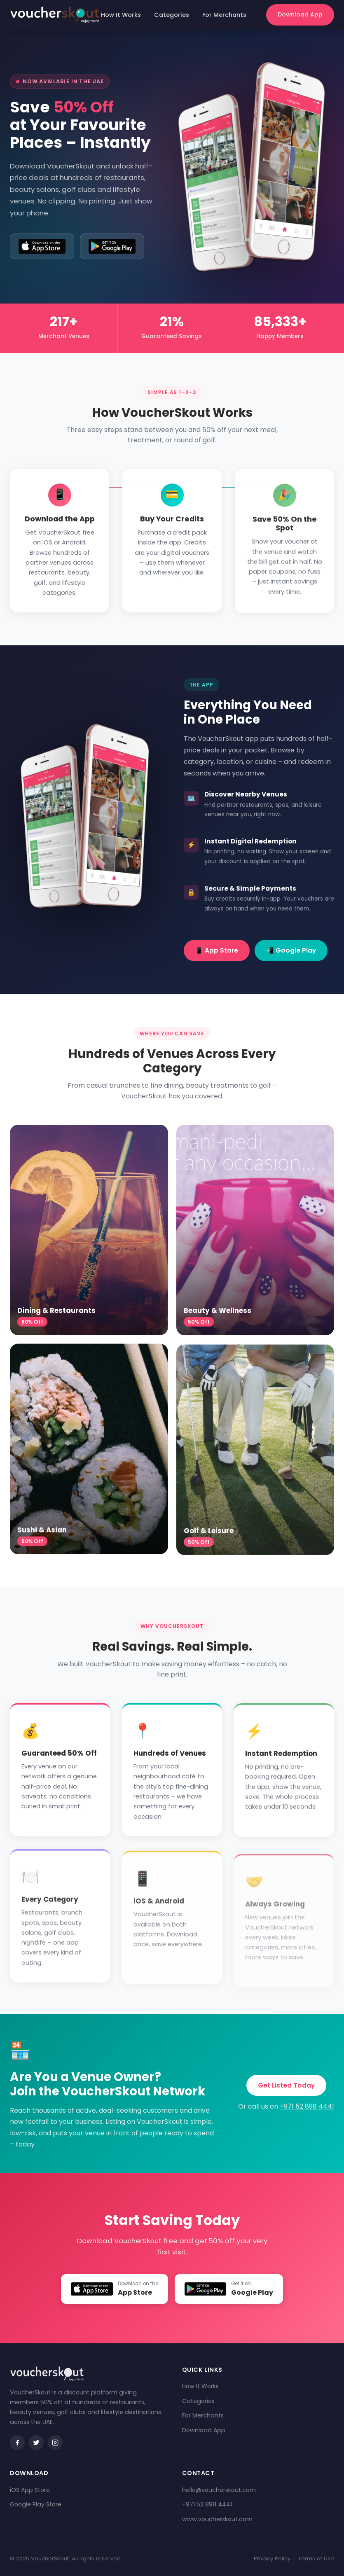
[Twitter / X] (36, 2442)
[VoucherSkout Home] (55, 15)
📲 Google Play (291, 950)
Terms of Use (316, 2558)
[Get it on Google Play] (112, 246)
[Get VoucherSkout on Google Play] (229, 2289)
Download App (300, 14)
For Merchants (224, 15)
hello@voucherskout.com (219, 2490)
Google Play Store (35, 2504)
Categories (171, 15)
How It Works (121, 15)
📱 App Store (216, 950)
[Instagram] (55, 2442)
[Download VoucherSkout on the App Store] (114, 2289)
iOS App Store (30, 2490)
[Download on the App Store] (42, 246)
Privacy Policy (272, 2558)
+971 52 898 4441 (307, 2106)
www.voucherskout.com (217, 2519)
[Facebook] (17, 2442)
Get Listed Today (286, 2085)
